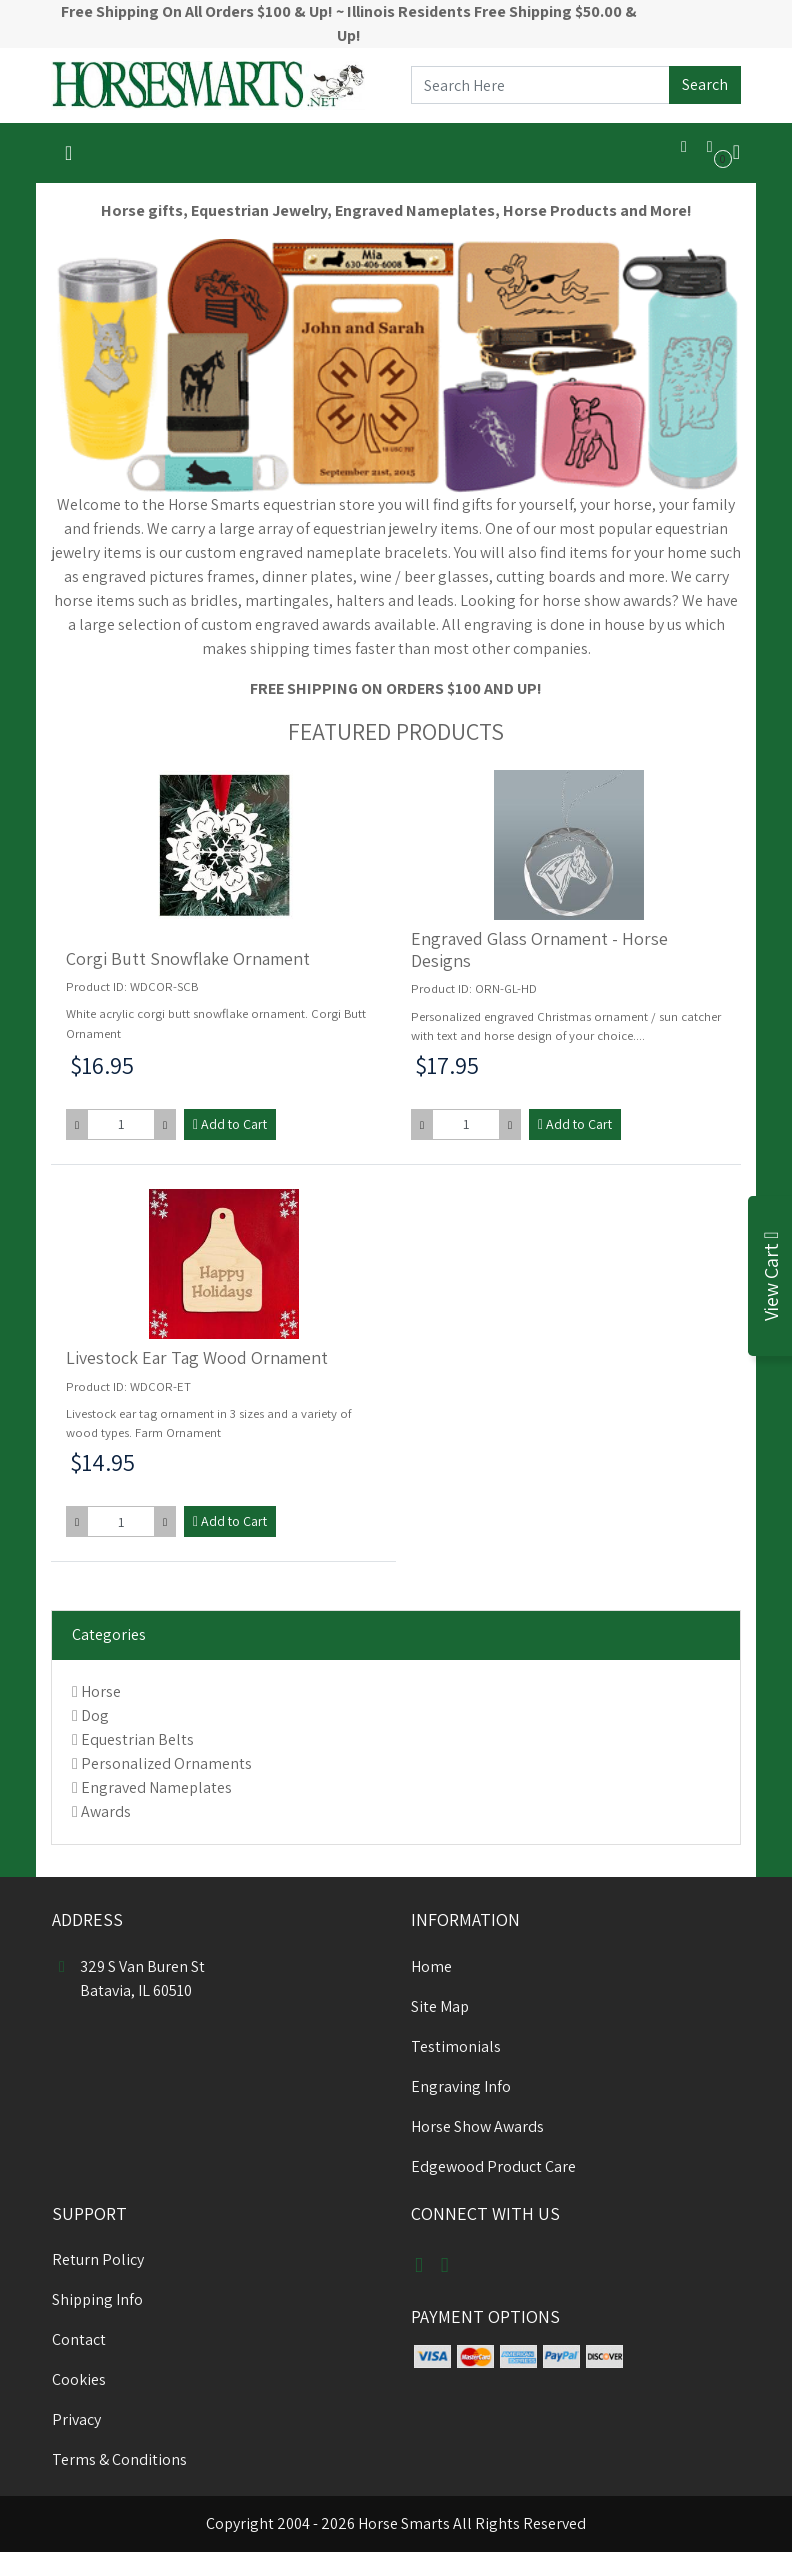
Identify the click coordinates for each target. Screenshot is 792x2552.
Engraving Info (461, 2086)
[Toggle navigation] (68, 153)
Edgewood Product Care (493, 2166)
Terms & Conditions (119, 2459)
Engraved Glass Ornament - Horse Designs (539, 949)
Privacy (76, 2419)
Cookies (79, 2379)
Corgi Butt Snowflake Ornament (188, 958)
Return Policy (98, 2259)
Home (431, 1966)
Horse (101, 1691)
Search (705, 84)
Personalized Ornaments (166, 1763)
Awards (106, 1811)
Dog (95, 1715)
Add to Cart (230, 1124)
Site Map (440, 2006)
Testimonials (456, 2046)
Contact (79, 2339)
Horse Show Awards (477, 2126)
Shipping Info (97, 2299)
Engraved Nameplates (156, 1787)
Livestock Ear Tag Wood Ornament (197, 1357)
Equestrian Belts (137, 1739)
